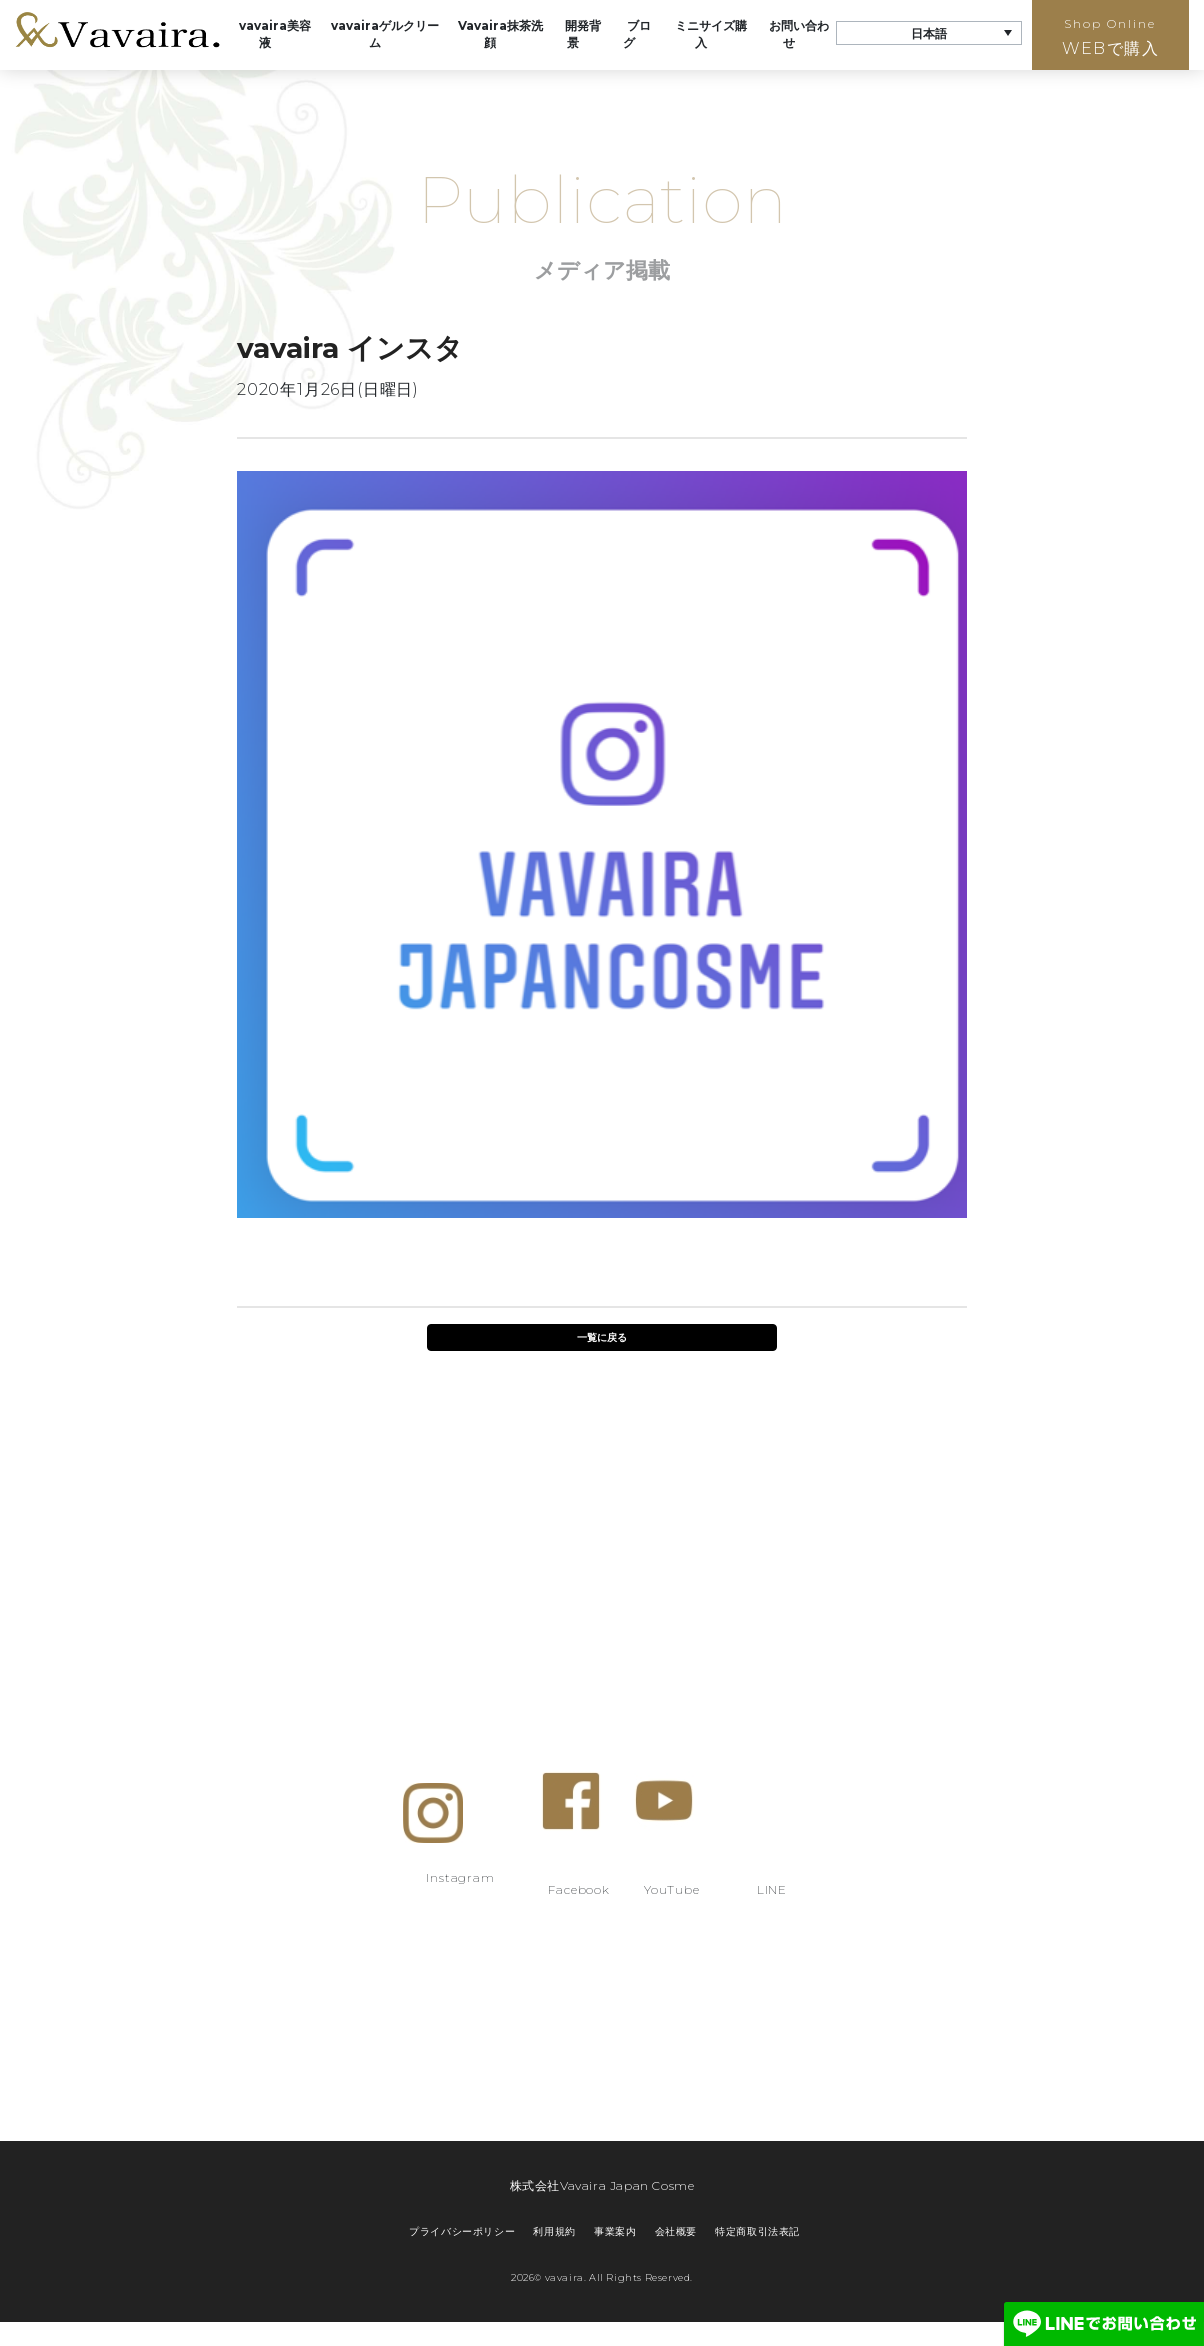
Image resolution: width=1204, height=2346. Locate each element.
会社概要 (676, 2231)
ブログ (637, 34)
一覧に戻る (602, 1337)
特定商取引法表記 (757, 2231)
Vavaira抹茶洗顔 (500, 34)
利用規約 (554, 2231)
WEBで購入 (1110, 37)
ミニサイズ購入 (711, 34)
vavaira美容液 (275, 34)
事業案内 (615, 2231)
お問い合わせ (799, 34)
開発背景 (583, 34)
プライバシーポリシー (462, 2231)
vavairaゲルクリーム (385, 34)
